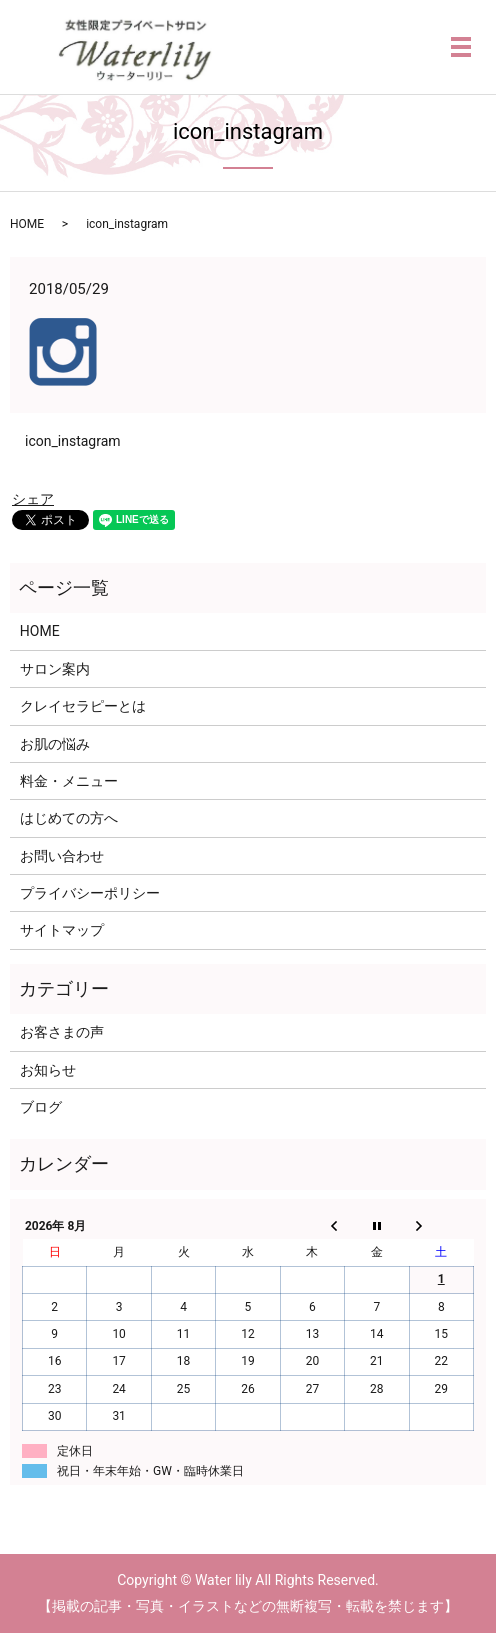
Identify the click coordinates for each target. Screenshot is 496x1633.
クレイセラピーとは (83, 706)
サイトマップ (62, 930)
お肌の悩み (55, 744)
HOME (27, 224)
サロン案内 (55, 669)
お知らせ (48, 1070)
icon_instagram (73, 441)
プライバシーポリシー (90, 893)
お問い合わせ (62, 856)
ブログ (41, 1107)
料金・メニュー (69, 781)
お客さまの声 (62, 1032)
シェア (33, 499)
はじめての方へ (69, 818)
